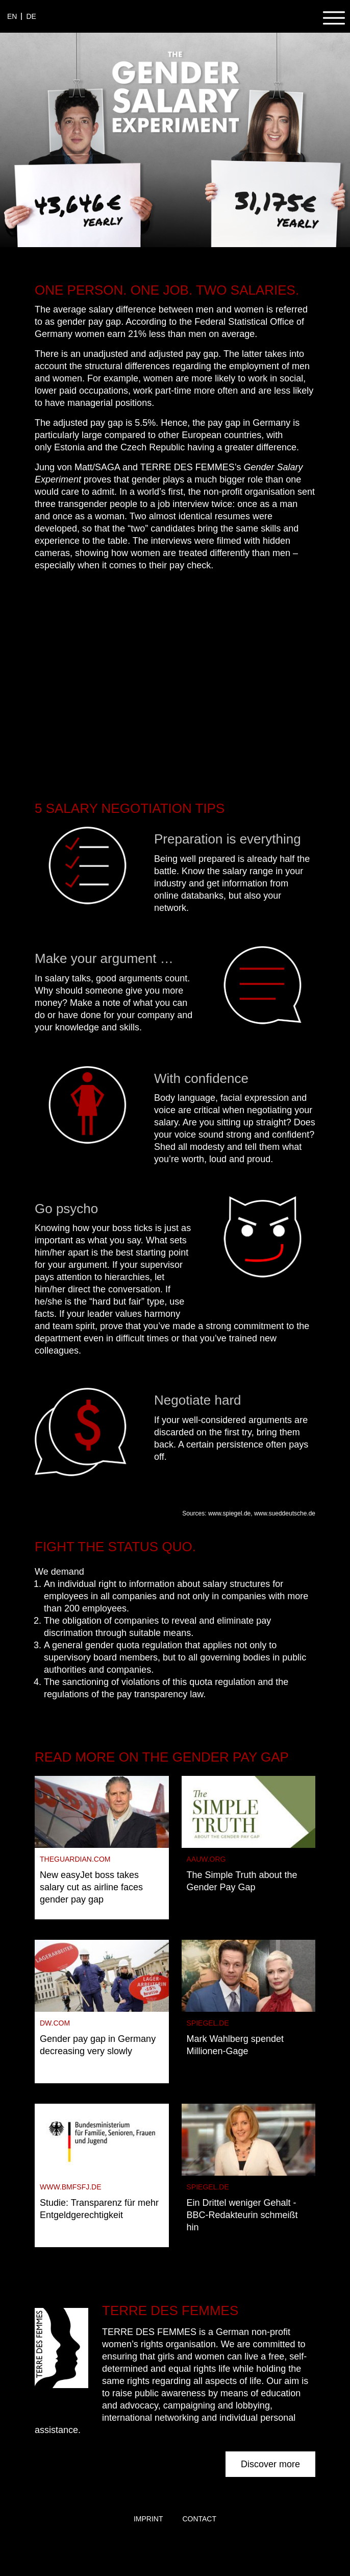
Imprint (148, 2519)
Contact (199, 2519)
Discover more (270, 2464)
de (31, 16)
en (12, 16)
